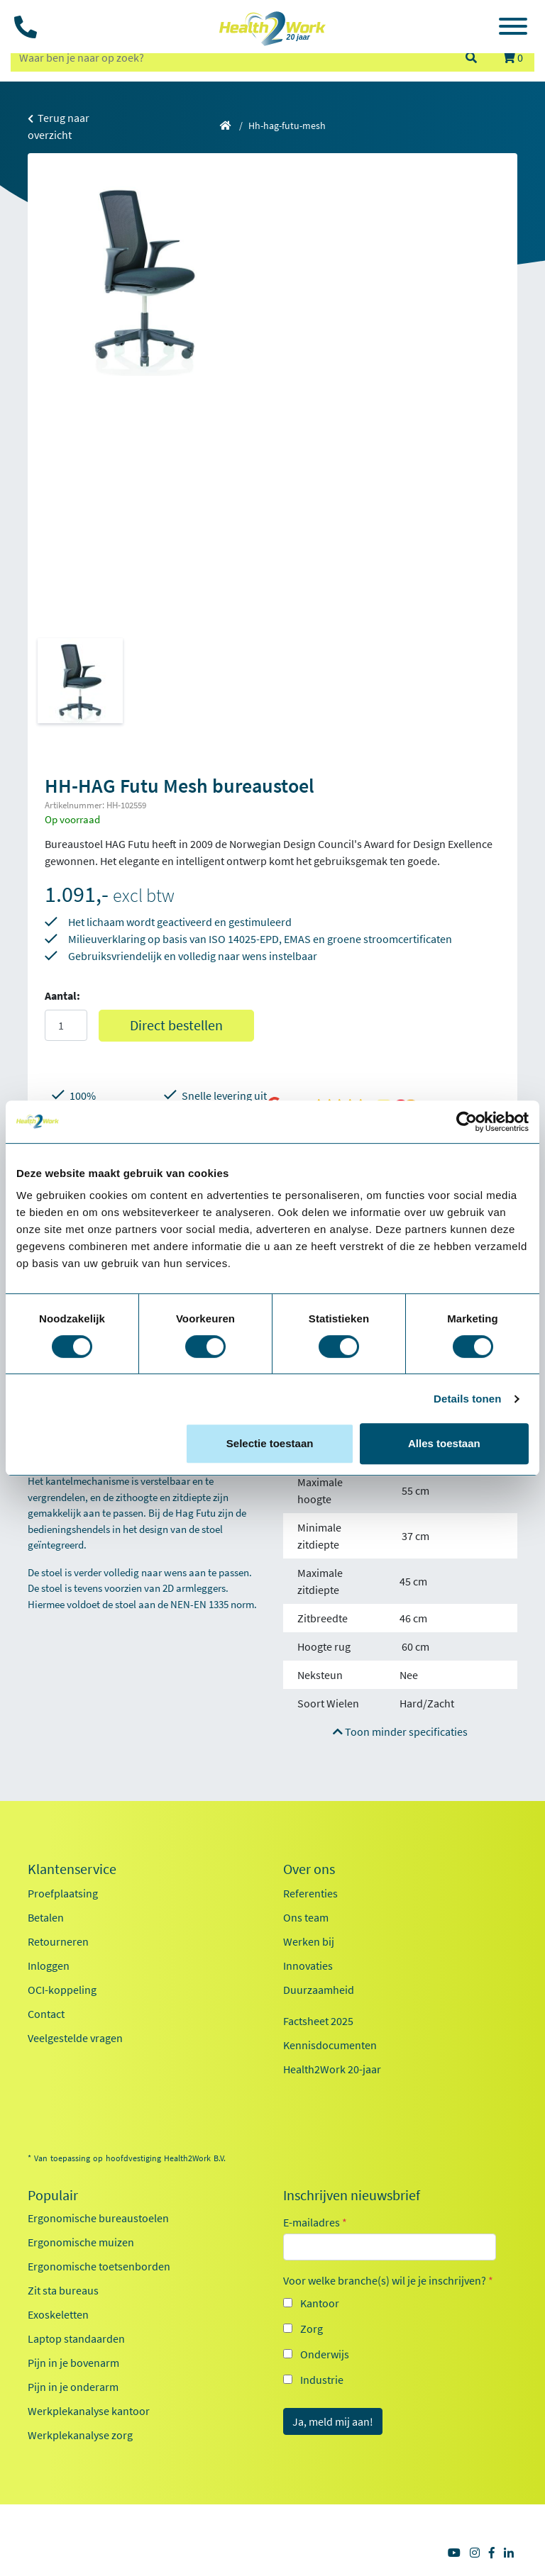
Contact (46, 2014)
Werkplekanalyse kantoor (89, 2411)
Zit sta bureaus (63, 2290)
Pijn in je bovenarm (73, 2362)
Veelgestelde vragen (75, 2038)
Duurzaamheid (318, 1990)
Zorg (311, 2328)
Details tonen (467, 1399)
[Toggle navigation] (513, 28)
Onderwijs (324, 2354)
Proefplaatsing (63, 1893)
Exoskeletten (58, 2314)
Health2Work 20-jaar (332, 2069)
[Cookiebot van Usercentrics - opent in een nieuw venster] (466, 1121)
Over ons (309, 1869)
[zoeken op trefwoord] (231, 57)
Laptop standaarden (76, 2338)
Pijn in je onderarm (73, 2387)
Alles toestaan (444, 1443)
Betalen (46, 1917)
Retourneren (58, 1941)
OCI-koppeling (62, 1990)
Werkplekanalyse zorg (80, 2435)
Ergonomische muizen (81, 2242)
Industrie (321, 2380)
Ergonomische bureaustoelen (98, 2218)
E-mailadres (315, 2222)
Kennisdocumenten (330, 2045)
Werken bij (308, 1941)
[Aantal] (66, 1025)
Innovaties (308, 1965)
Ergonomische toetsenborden (99, 2266)
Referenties (310, 1893)
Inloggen (49, 1965)
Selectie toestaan (270, 1443)
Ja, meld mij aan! (332, 2421)
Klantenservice (72, 1869)
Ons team (306, 1917)
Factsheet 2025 (318, 2021)
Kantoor (319, 2303)
